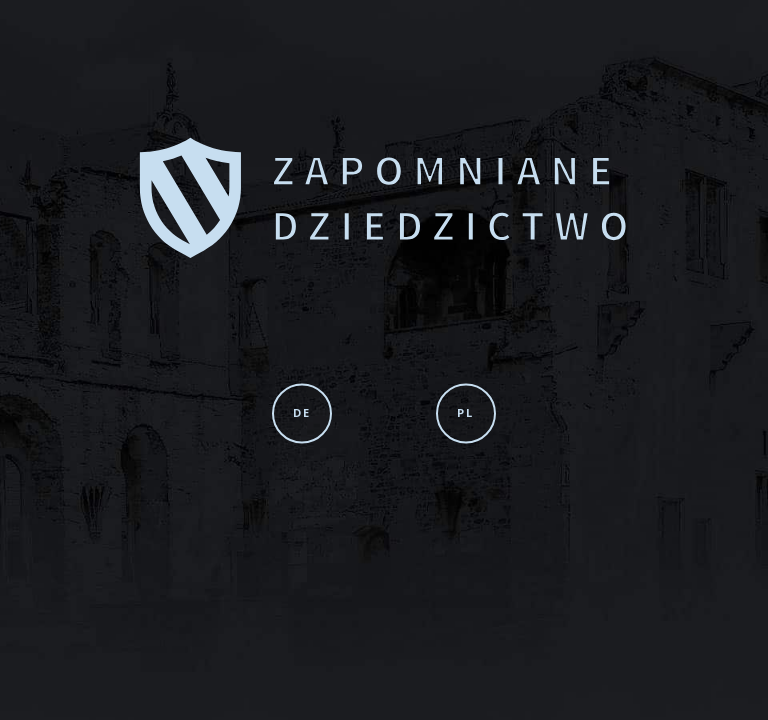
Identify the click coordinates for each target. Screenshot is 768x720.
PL (465, 411)
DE (302, 411)
